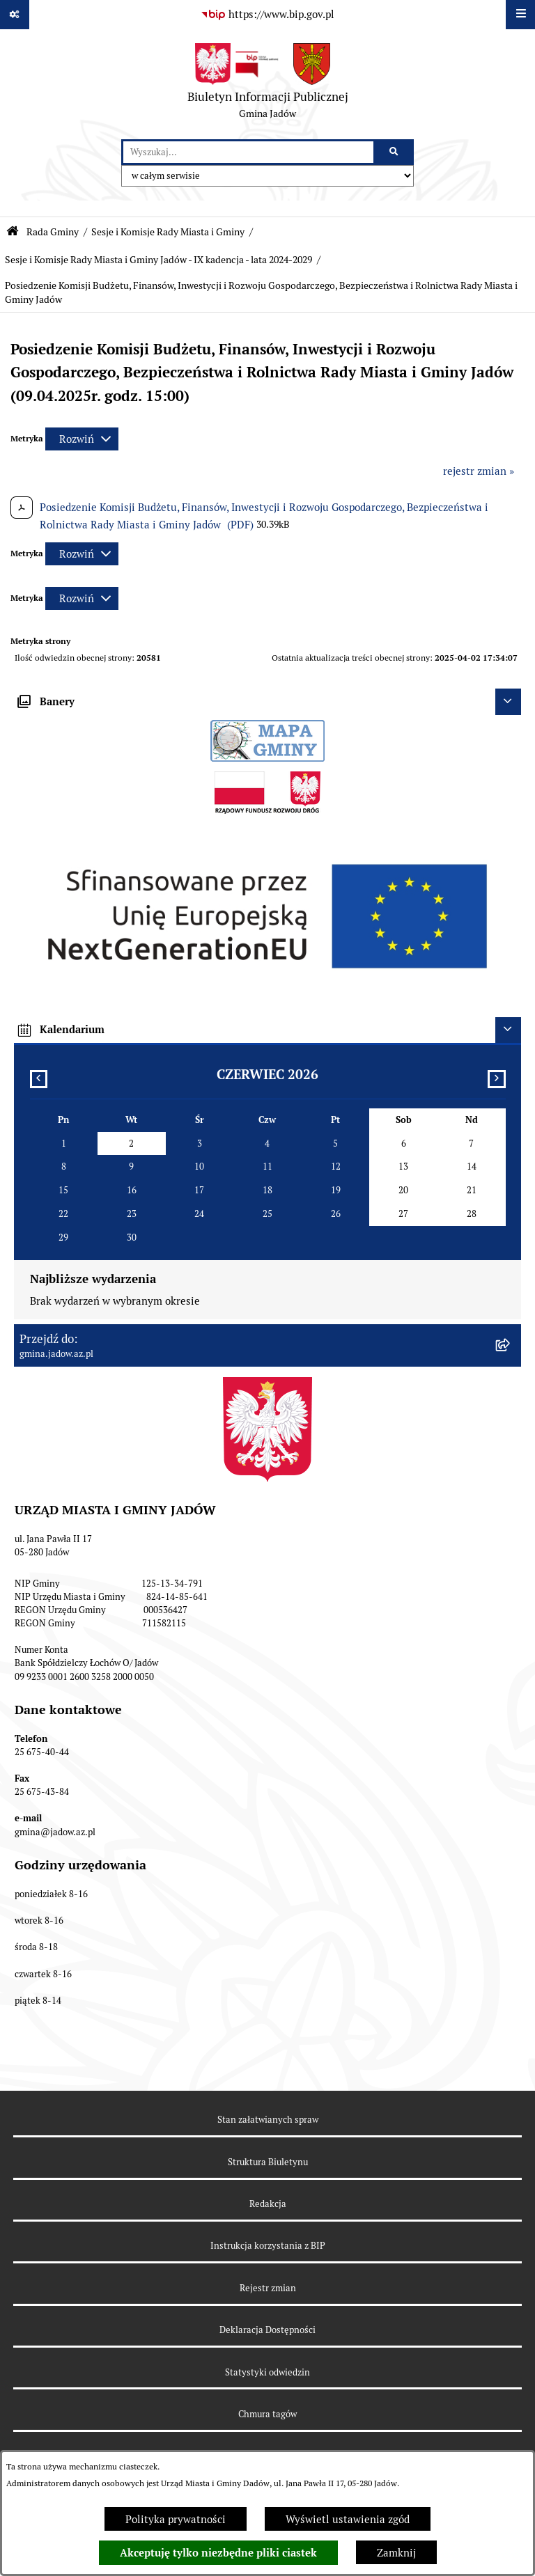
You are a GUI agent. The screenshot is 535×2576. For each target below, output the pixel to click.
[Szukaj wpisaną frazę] (394, 152)
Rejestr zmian (268, 2288)
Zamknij (396, 2552)
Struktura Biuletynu (268, 2162)
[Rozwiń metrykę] (81, 438)
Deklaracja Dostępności (267, 2330)
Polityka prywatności (175, 2519)
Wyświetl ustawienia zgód (348, 2519)
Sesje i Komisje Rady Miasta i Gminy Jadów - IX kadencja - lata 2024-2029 (158, 259)
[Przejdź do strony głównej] (267, 84)
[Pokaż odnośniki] (14, 14)
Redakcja (267, 2204)
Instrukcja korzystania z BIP (267, 2246)
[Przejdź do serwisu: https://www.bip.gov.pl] (267, 14)
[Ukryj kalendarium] (508, 1030)
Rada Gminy (52, 232)
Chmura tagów (267, 2414)
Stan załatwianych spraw (267, 2120)
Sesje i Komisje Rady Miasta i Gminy (168, 232)
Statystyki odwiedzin (267, 2372)
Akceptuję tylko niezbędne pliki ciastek (218, 2553)
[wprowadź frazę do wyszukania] (248, 152)
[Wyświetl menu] (520, 14)
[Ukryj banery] (508, 702)
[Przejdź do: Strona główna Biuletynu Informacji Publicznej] (12, 231)
